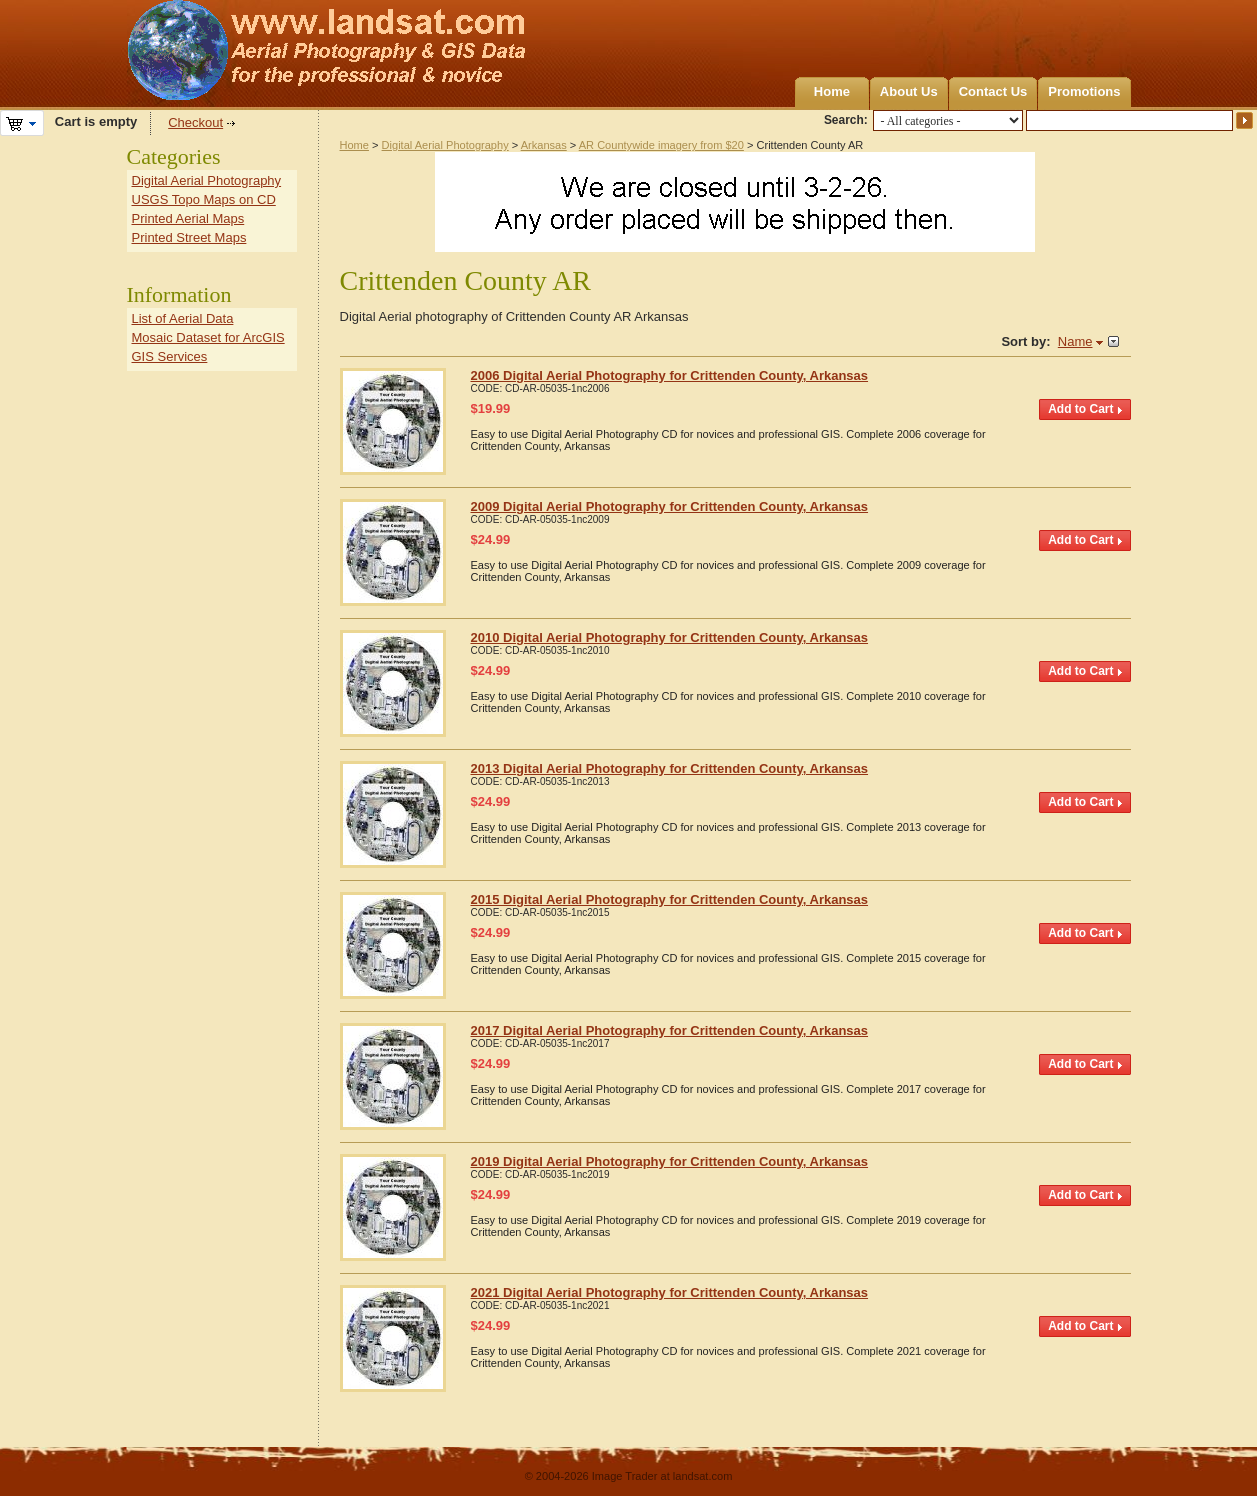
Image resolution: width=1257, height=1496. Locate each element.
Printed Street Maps (189, 237)
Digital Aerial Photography (445, 145)
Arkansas (544, 145)
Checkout (195, 122)
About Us (909, 91)
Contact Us (993, 91)
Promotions (1084, 91)
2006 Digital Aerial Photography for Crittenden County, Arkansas (670, 375)
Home (832, 91)
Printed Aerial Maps (188, 218)
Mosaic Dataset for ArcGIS (208, 337)
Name (1075, 341)
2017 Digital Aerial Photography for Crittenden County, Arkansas (670, 1030)
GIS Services (170, 356)
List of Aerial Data (183, 318)
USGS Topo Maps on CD (204, 199)
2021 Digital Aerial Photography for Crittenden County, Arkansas (670, 1292)
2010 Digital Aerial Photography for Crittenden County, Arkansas (670, 637)
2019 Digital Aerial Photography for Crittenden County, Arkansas (670, 1161)
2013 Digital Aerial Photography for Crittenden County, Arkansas (670, 768)
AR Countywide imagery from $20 (661, 145)
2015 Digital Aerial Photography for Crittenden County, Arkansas (670, 899)
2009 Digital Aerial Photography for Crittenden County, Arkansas (670, 506)
